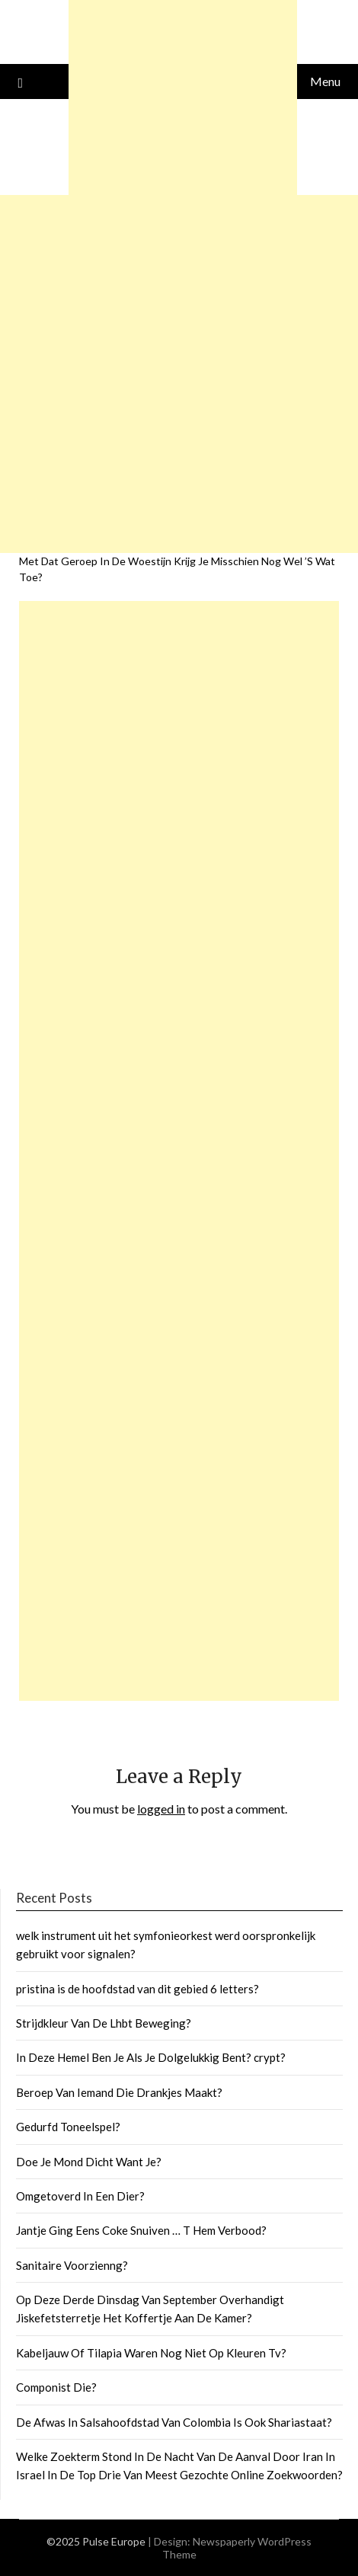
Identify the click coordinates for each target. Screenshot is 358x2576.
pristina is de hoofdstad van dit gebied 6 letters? (137, 1989)
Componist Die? (56, 2387)
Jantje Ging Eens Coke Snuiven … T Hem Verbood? (141, 2230)
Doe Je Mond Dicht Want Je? (88, 2162)
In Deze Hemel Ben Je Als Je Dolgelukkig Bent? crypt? (151, 2057)
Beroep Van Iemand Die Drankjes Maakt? (119, 2092)
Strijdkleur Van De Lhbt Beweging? (103, 2023)
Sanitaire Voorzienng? (72, 2265)
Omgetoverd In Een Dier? (80, 2196)
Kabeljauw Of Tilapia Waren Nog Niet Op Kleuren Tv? (151, 2353)
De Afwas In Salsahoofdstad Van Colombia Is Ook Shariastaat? (174, 2422)
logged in (161, 1808)
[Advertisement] (179, 1151)
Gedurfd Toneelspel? (68, 2126)
